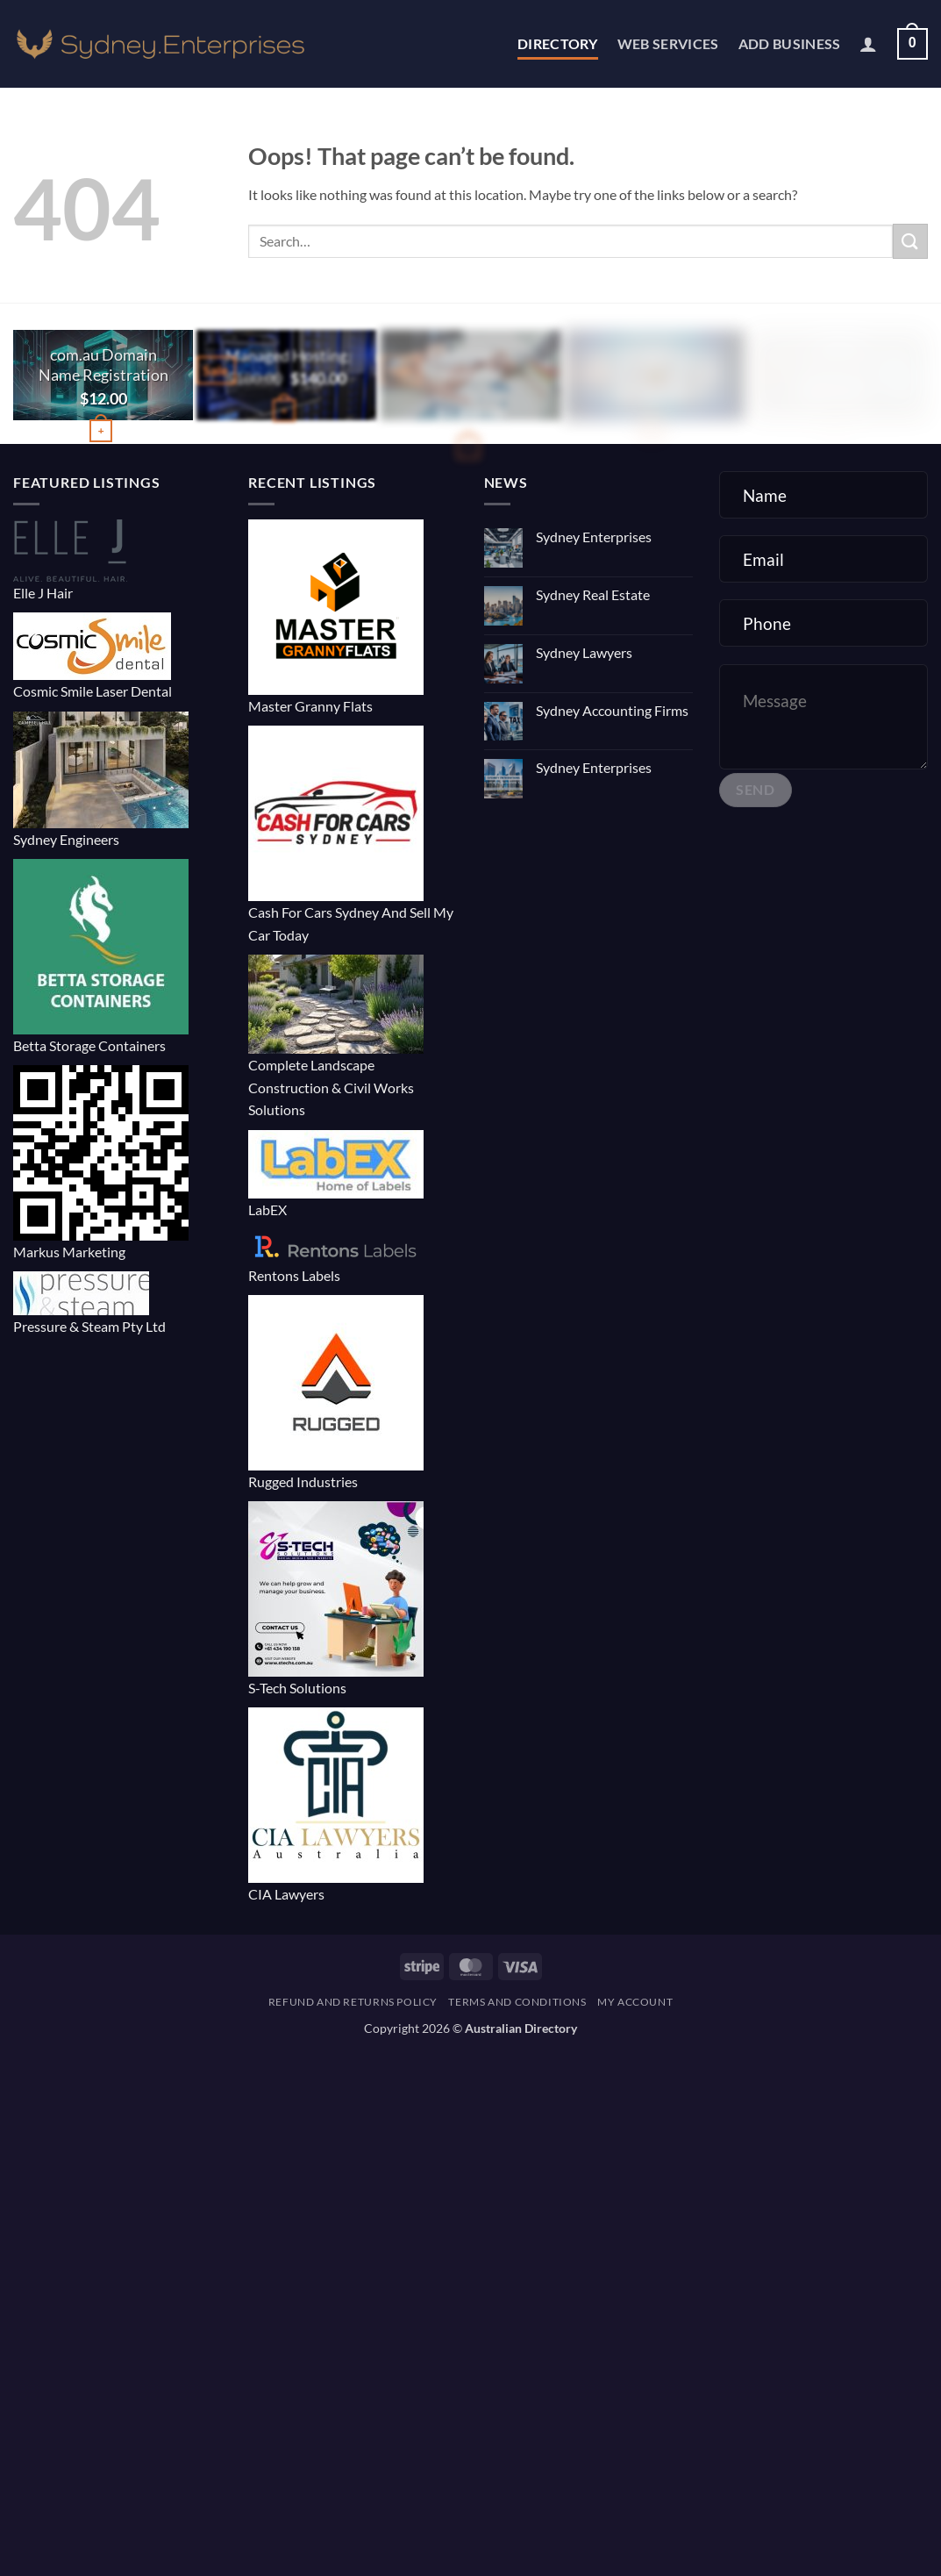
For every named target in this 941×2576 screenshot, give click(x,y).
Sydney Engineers (66, 839)
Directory (557, 43)
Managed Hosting (287, 355)
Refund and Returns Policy (353, 2001)
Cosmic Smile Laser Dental (92, 691)
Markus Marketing (69, 1251)
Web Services (668, 43)
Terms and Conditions (517, 2001)
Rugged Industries (303, 1481)
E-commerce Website (470, 365)
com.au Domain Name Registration (103, 365)
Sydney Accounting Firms (612, 710)
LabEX (267, 1209)
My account (635, 2001)
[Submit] (910, 241)
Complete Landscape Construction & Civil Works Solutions (331, 1087)
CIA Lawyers (286, 1893)
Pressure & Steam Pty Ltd (89, 1326)
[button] (868, 44)
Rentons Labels (294, 1275)
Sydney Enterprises (594, 536)
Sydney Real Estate (593, 594)
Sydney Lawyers (584, 652)
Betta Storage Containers (89, 1045)
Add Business (789, 43)
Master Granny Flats (310, 706)
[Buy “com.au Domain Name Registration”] (100, 431)
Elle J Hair (43, 592)
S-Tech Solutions (297, 1687)
